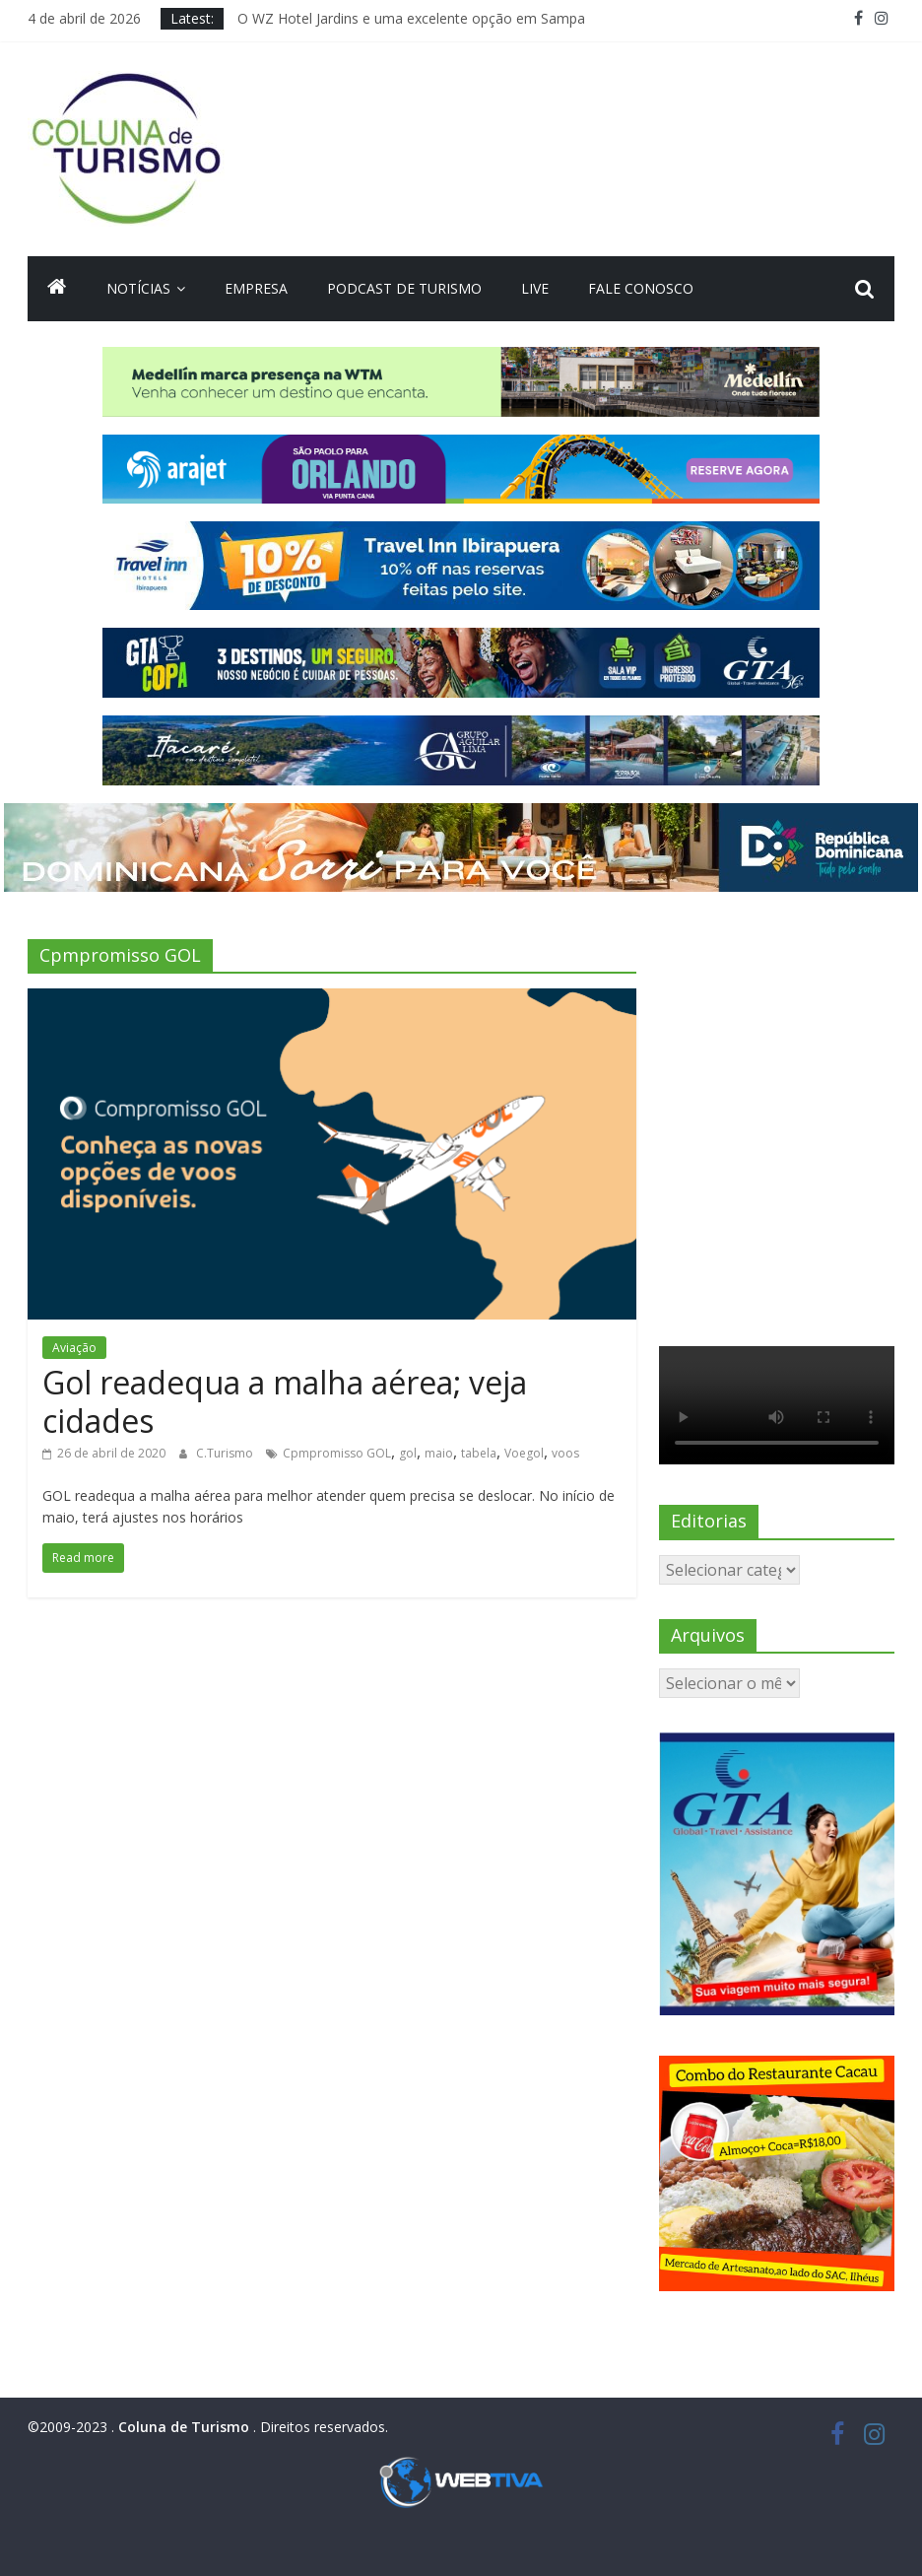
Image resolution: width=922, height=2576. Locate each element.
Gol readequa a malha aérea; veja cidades (284, 1401)
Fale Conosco (640, 288)
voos (565, 1453)
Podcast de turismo (404, 288)
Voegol (524, 1453)
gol (408, 1453)
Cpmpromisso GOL (337, 1453)
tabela (478, 1453)
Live (535, 288)
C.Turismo (226, 1453)
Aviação (74, 1347)
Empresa (256, 288)
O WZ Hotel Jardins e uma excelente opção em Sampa (411, 18)
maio (439, 1453)
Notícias (138, 288)
